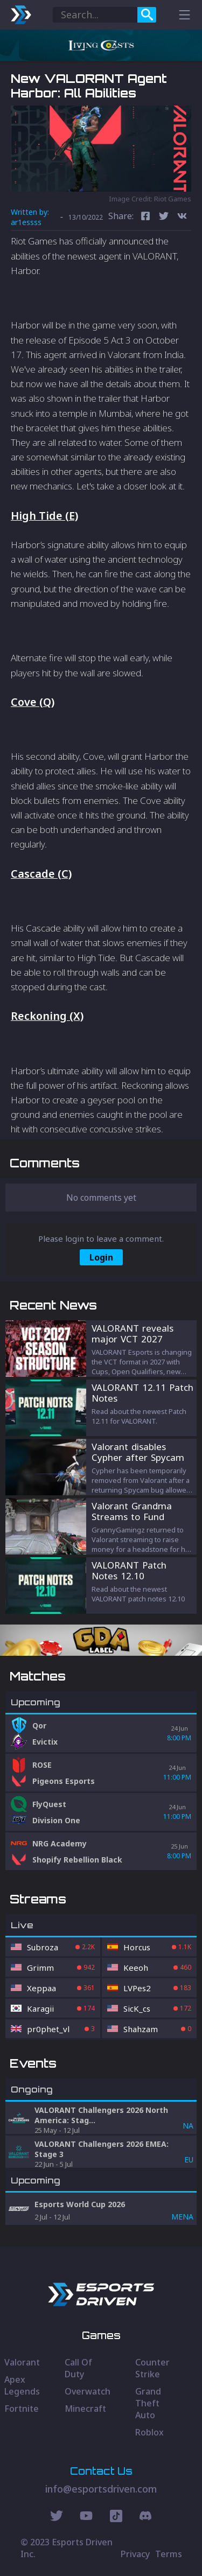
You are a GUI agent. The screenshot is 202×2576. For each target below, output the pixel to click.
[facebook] (145, 217)
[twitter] (164, 217)
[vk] (182, 217)
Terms (168, 2554)
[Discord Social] (116, 2517)
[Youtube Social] (86, 2517)
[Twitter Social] (56, 2517)
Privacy (135, 2554)
